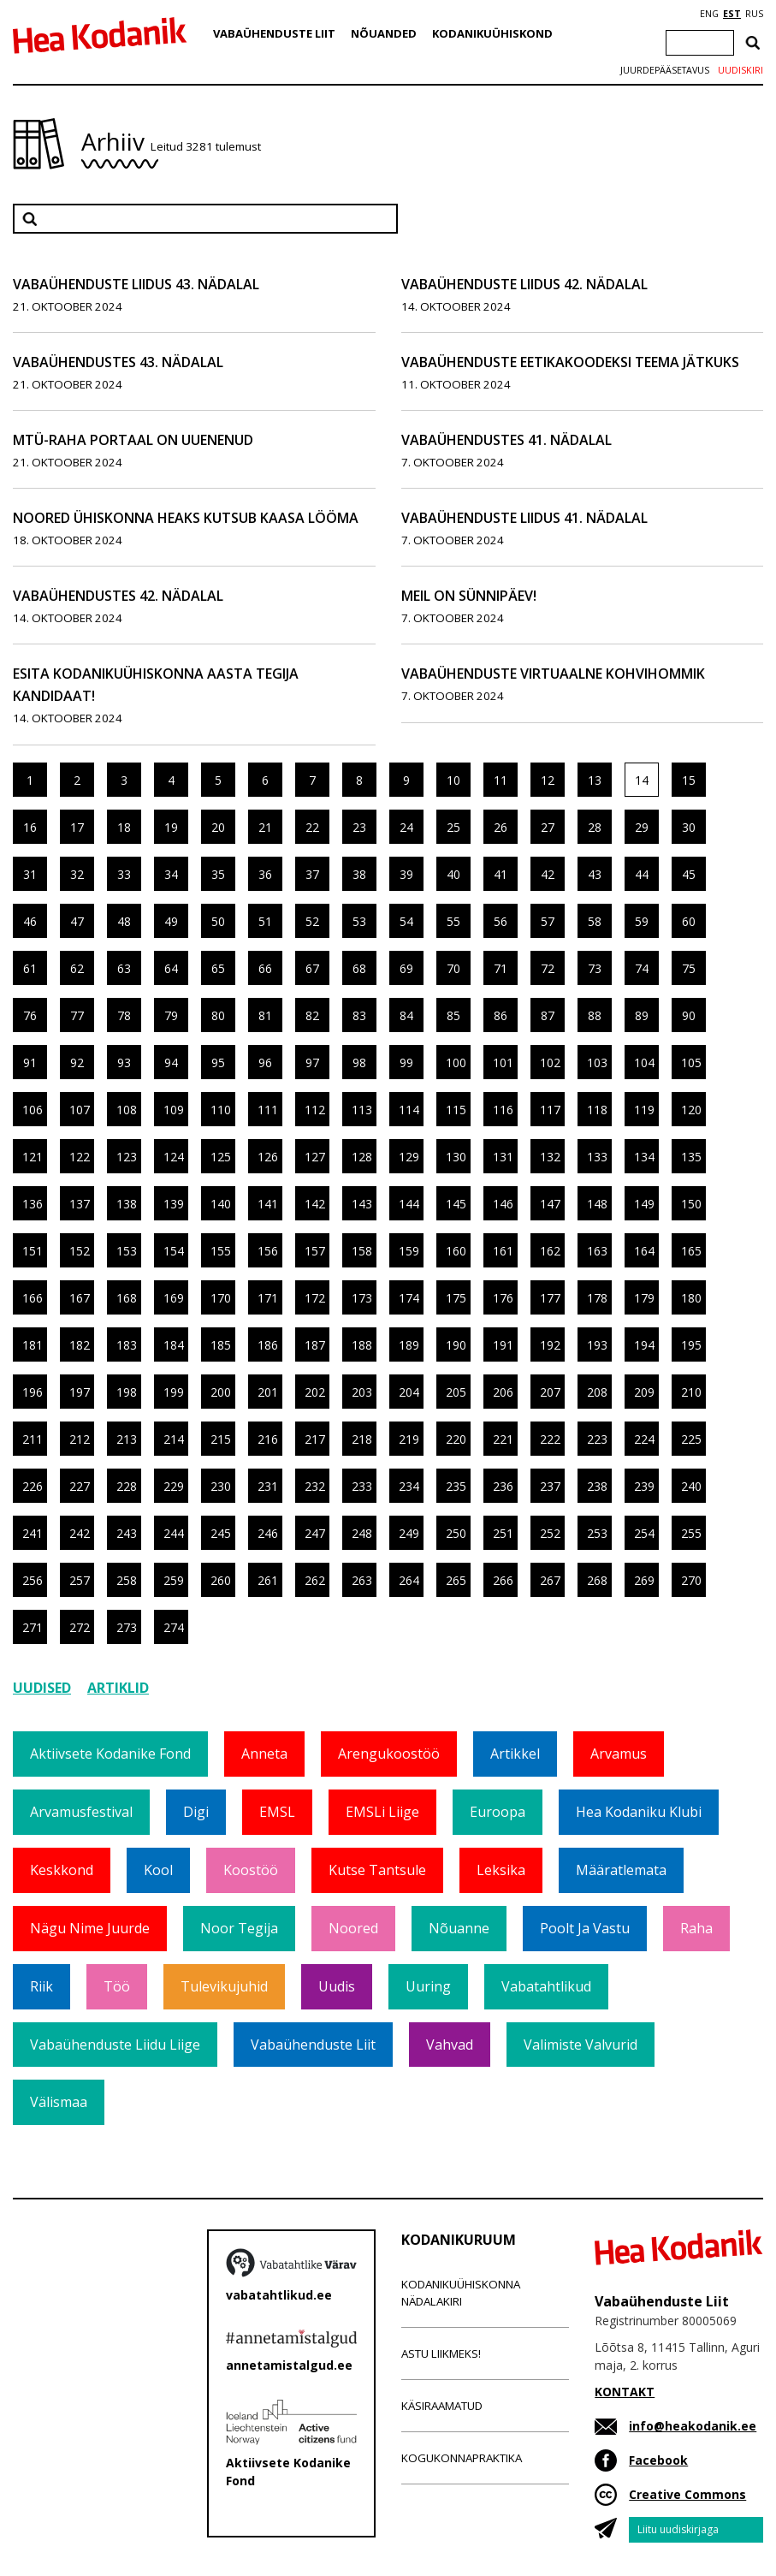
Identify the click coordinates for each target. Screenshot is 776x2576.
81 (265, 1015)
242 (79, 1533)
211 (32, 1439)
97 (312, 1062)
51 (265, 921)
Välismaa (58, 2101)
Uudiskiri (740, 70)
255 (691, 1533)
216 (268, 1439)
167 (79, 1298)
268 (597, 1580)
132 (550, 1157)
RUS (754, 14)
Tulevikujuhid (224, 1986)
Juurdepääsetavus (664, 70)
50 (218, 921)
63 (124, 968)
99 (406, 1062)
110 (220, 1109)
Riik (41, 1986)
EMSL (277, 1811)
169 (173, 1298)
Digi (196, 1811)
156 (268, 1251)
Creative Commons (687, 2494)
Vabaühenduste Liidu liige (115, 2044)
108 (126, 1109)
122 (79, 1157)
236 (503, 1486)
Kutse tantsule (377, 1870)
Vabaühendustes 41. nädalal (506, 439)
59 (642, 921)
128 (362, 1157)
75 (689, 968)
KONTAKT (625, 2391)
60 (689, 921)
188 (362, 1345)
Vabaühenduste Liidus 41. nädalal (524, 517)
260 (220, 1580)
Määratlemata (621, 1870)
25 (453, 827)
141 (268, 1204)
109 (173, 1109)
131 (503, 1157)
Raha (696, 1928)
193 (597, 1345)
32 (77, 874)
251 (503, 1533)
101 (503, 1062)
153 (126, 1251)
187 (315, 1345)
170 (220, 1298)
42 (547, 874)
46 (30, 921)
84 (406, 1015)
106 (32, 1109)
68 (359, 968)
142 (315, 1204)
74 (642, 968)
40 (453, 874)
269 (644, 1580)
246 (268, 1533)
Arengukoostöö (389, 1753)
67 (312, 968)
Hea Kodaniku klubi (639, 1811)
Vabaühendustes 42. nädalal (118, 595)
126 (268, 1157)
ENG (709, 14)
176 (503, 1298)
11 (500, 780)
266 (503, 1580)
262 (315, 1580)
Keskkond (61, 1870)
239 (644, 1486)
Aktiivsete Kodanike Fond (110, 1753)
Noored (353, 1928)
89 (642, 1015)
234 (409, 1486)
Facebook (658, 2460)
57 (547, 921)
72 (547, 968)
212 (79, 1439)
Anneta (264, 1753)
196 (32, 1392)
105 (691, 1062)
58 (594, 921)
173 (362, 1298)
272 (79, 1627)
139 (173, 1204)
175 (456, 1298)
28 (594, 827)
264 (409, 1580)
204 (409, 1392)
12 (547, 780)
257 (79, 1580)
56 (500, 921)
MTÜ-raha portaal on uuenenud (133, 439)
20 (218, 827)
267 (550, 1580)
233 (362, 1486)
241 (32, 1533)
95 (218, 1062)
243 (126, 1533)
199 (173, 1392)
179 (644, 1298)
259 (173, 1580)
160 (456, 1251)
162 (550, 1251)
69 (406, 968)
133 (597, 1157)
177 (550, 1298)
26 (500, 827)
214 (173, 1439)
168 (126, 1298)
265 (456, 1580)
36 (265, 874)
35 (218, 874)
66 (265, 968)
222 (550, 1439)
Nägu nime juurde (90, 1928)
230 (220, 1486)
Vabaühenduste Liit (274, 33)
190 (456, 1345)
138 (126, 1204)
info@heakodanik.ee (692, 2426)
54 (406, 921)
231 (268, 1486)
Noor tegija (239, 1928)
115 (456, 1109)
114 (409, 1109)
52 (312, 921)
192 (550, 1345)
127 (315, 1157)
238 (597, 1486)
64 (171, 968)
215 (220, 1439)
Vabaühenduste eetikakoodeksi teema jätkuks (570, 362)
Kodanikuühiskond (492, 33)
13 (594, 780)
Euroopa (497, 1811)
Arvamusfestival (81, 1811)
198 (126, 1392)
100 (456, 1062)
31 (30, 874)
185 (220, 1345)
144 (409, 1204)
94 (171, 1062)
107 (79, 1109)
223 (597, 1439)
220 (456, 1439)
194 (644, 1345)
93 (124, 1062)
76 (30, 1015)
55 (453, 921)
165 (691, 1251)
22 (312, 827)
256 (32, 1580)
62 (77, 968)
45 (689, 874)
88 (594, 1015)
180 (691, 1298)
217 (315, 1439)
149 (644, 1204)
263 (362, 1580)
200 (220, 1392)
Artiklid (118, 1687)
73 (594, 968)
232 (315, 1486)
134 (644, 1157)
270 (691, 1580)
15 (689, 780)
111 (268, 1109)
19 (171, 827)
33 (124, 874)
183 (126, 1345)
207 (550, 1392)
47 (77, 921)
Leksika (501, 1870)
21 (265, 827)
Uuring (428, 1986)
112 (315, 1109)
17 (77, 827)
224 (644, 1439)
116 (503, 1109)
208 (597, 1392)
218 (362, 1439)
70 (453, 968)
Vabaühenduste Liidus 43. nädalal (136, 284)
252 (550, 1533)
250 (456, 1533)
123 (126, 1157)
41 (500, 874)
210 (691, 1392)
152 (79, 1251)
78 (124, 1015)
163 (597, 1251)
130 (456, 1157)
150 (691, 1204)
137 (79, 1204)
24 (406, 827)
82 (312, 1015)
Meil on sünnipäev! (468, 595)
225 (691, 1439)
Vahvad (449, 2044)
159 (409, 1251)
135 (691, 1157)
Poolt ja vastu (585, 1928)
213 (126, 1439)
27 (547, 827)
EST (732, 14)
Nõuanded (384, 33)
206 (503, 1392)
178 (597, 1298)
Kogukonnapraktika (461, 2458)
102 (550, 1062)
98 (359, 1062)
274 (173, 1627)
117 (550, 1109)
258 (126, 1580)
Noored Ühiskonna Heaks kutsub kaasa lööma (185, 517)
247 (315, 1533)
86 (500, 1015)
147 (550, 1204)
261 (268, 1580)
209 (644, 1392)
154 (173, 1251)
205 (456, 1392)
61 (30, 968)
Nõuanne (459, 1928)
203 (362, 1392)
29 (642, 827)
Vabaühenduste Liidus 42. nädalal (524, 284)
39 (406, 874)
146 (503, 1204)
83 (359, 1015)
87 (547, 1015)
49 (171, 921)
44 (642, 874)
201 (268, 1392)
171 (268, 1298)
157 (315, 1251)
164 (644, 1251)
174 (409, 1298)
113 (362, 1109)
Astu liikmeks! (441, 2353)
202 (315, 1392)
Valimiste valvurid (580, 2044)
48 (124, 921)
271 (32, 1627)
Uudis (336, 1986)
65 (218, 968)
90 (689, 1015)
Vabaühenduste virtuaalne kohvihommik (553, 673)
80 (218, 1015)
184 (173, 1345)
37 (312, 874)
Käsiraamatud (442, 2405)
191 (503, 1345)
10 (453, 780)
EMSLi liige (382, 1811)
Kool (158, 1870)
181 (32, 1345)
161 (503, 1251)
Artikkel (515, 1753)
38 (359, 874)
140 (220, 1204)
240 (691, 1486)
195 (691, 1345)
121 (32, 1157)
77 (77, 1015)
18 (124, 827)
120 (691, 1109)
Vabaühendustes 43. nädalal (118, 362)
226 (32, 1486)
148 (597, 1204)
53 (359, 921)
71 (500, 968)
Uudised (42, 1687)
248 (362, 1533)
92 (77, 1062)
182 (79, 1345)
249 (409, 1533)
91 (30, 1062)
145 (456, 1204)
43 (594, 874)
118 (597, 1109)
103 (597, 1062)
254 (644, 1533)
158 (362, 1251)
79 (171, 1015)
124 (173, 1157)
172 (315, 1298)
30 (689, 827)
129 (409, 1157)
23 (359, 827)
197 (79, 1392)
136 (32, 1204)
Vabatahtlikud (546, 1986)
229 (173, 1486)
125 (220, 1157)
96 (265, 1062)
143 (362, 1204)
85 (453, 1015)
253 (597, 1533)
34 (171, 874)
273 (126, 1627)
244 (173, 1533)
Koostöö (250, 1870)
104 (644, 1062)
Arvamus (618, 1753)
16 (30, 827)
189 (409, 1345)
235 (456, 1486)
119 (644, 1109)
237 (550, 1486)
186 (268, 1345)
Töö (117, 1986)
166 (32, 1298)
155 (220, 1251)
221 (503, 1439)
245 (220, 1533)
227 (79, 1486)
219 (409, 1439)
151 (32, 1251)
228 (126, 1486)
